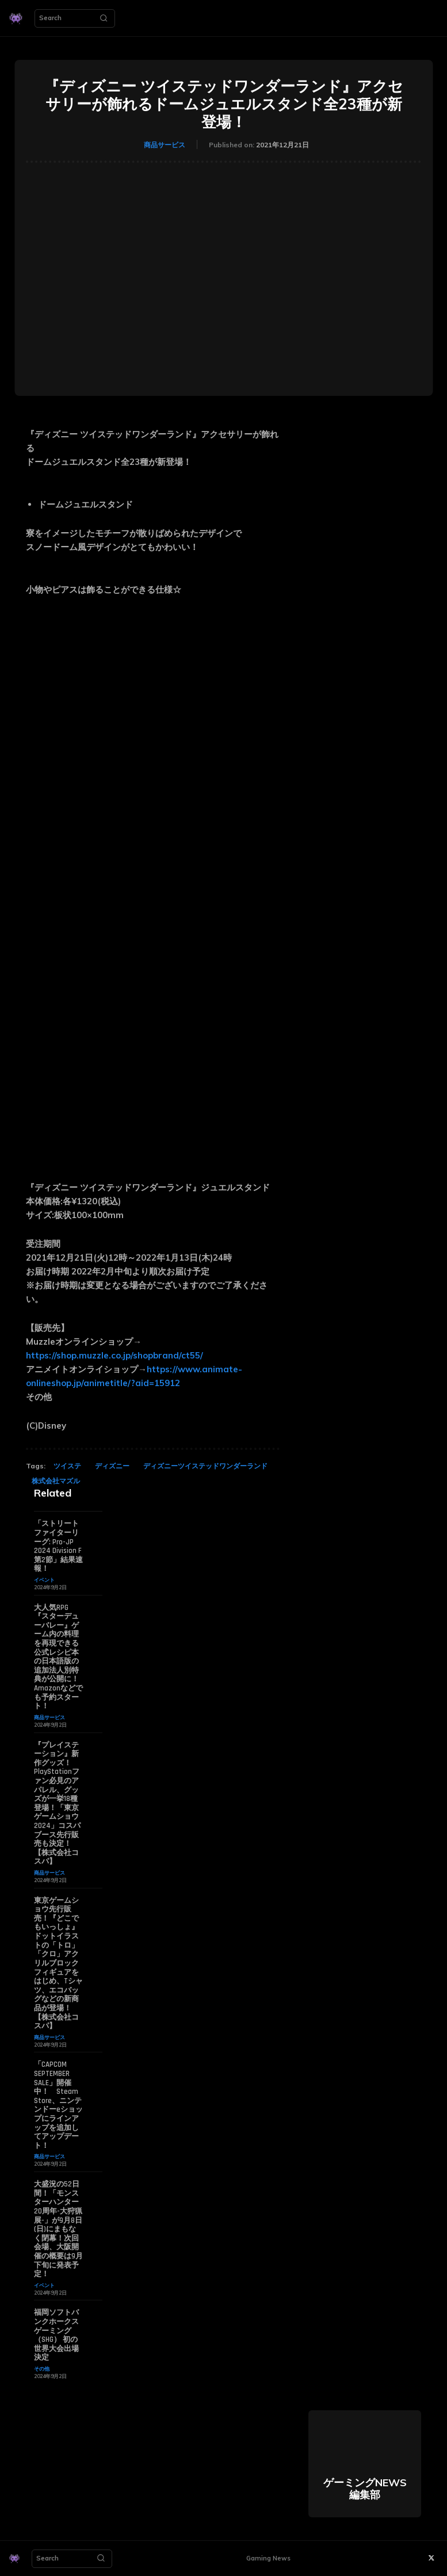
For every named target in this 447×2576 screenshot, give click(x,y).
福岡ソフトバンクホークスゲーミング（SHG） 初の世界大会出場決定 (56, 2334)
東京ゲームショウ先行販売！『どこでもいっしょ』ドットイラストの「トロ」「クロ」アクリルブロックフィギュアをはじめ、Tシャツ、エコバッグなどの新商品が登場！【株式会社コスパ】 (58, 1962)
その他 (41, 2368)
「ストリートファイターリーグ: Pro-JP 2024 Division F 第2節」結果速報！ (58, 1546)
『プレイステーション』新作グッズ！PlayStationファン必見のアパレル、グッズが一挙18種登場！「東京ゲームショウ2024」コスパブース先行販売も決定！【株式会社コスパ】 (57, 1803)
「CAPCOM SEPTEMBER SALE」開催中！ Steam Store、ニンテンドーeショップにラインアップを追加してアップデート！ (58, 2105)
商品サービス (164, 145)
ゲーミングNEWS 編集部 (365, 2487)
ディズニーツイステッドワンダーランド (205, 1465)
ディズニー (112, 1465)
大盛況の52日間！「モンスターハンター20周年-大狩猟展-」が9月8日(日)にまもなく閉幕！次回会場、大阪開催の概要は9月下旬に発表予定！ (58, 2228)
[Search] (103, 18)
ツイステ (67, 1465)
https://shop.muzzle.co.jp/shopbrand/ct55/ (114, 1355)
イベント (44, 1580)
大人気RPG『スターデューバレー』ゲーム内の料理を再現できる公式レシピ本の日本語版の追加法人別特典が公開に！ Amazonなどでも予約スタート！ (58, 1657)
